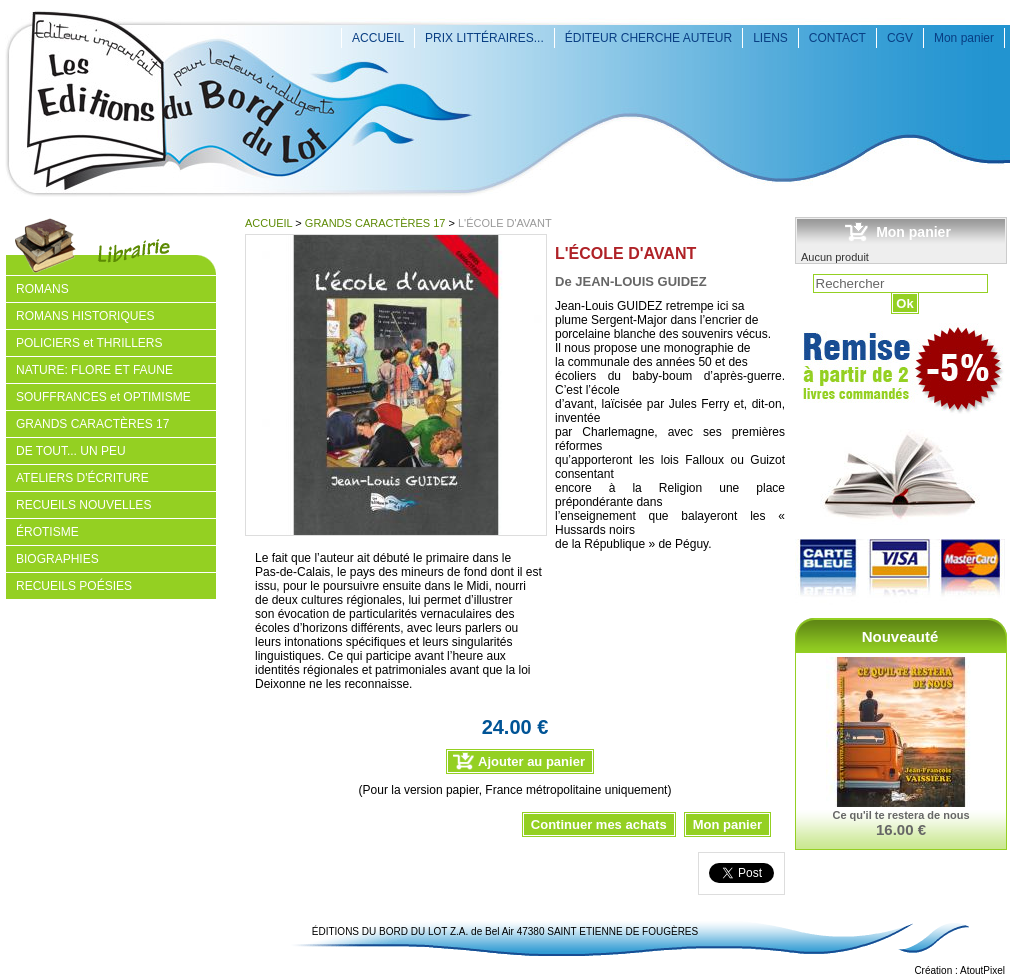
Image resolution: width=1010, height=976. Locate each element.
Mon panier (964, 38)
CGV (900, 38)
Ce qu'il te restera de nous (900, 815)
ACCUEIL (378, 38)
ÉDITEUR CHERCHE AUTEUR (648, 38)
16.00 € (901, 829)
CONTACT (837, 38)
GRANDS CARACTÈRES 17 (375, 223)
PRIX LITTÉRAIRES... (484, 38)
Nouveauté (900, 636)
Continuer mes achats (599, 824)
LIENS (770, 38)
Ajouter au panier (531, 761)
